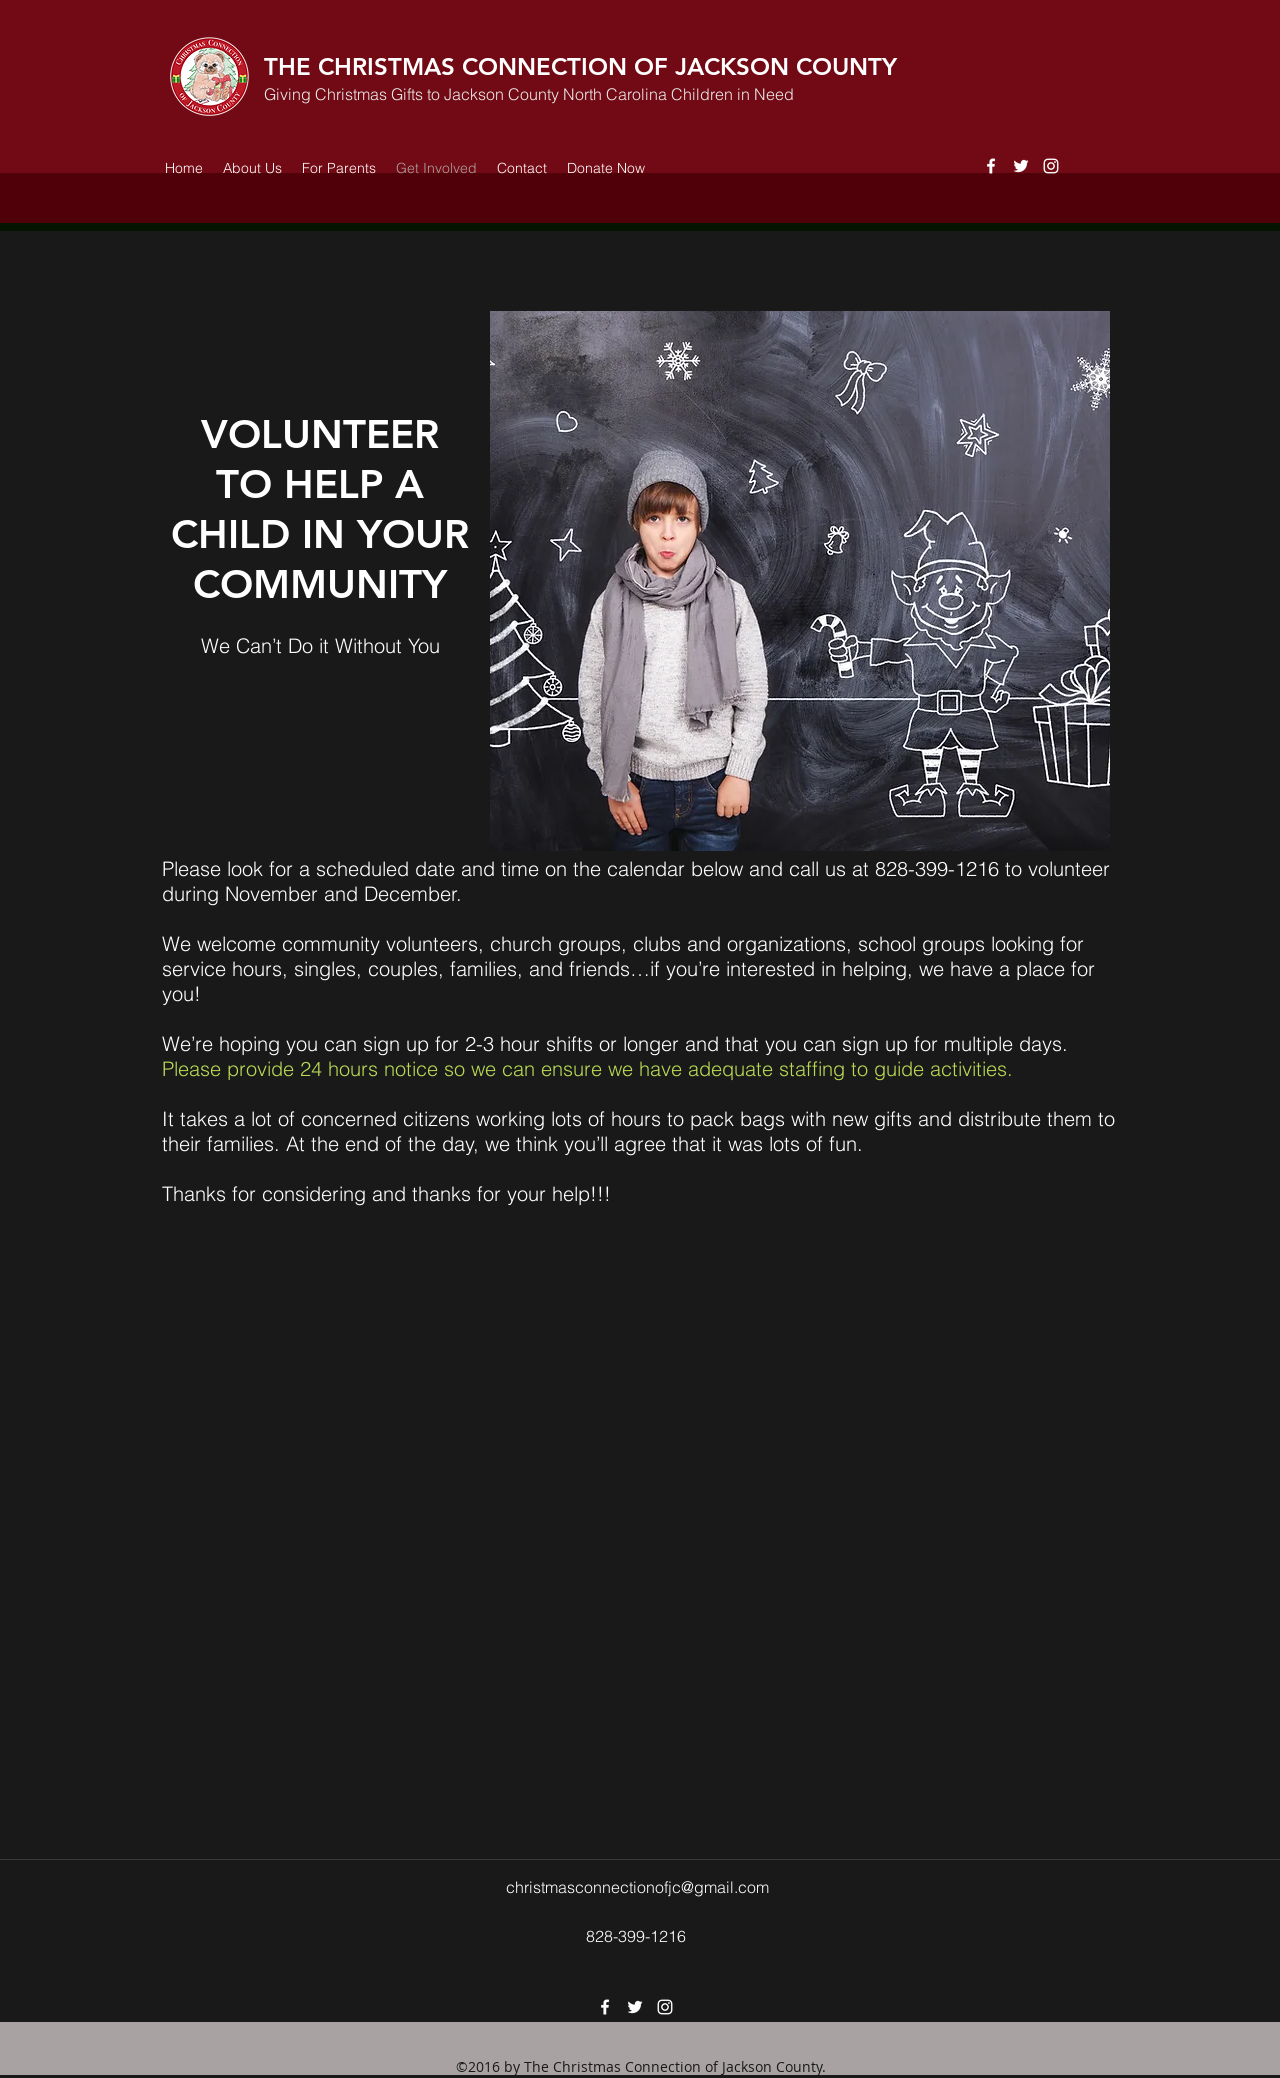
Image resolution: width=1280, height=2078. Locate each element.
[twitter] (1021, 166)
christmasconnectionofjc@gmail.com (637, 1887)
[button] (1115, 94)
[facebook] (991, 166)
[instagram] (1051, 166)
